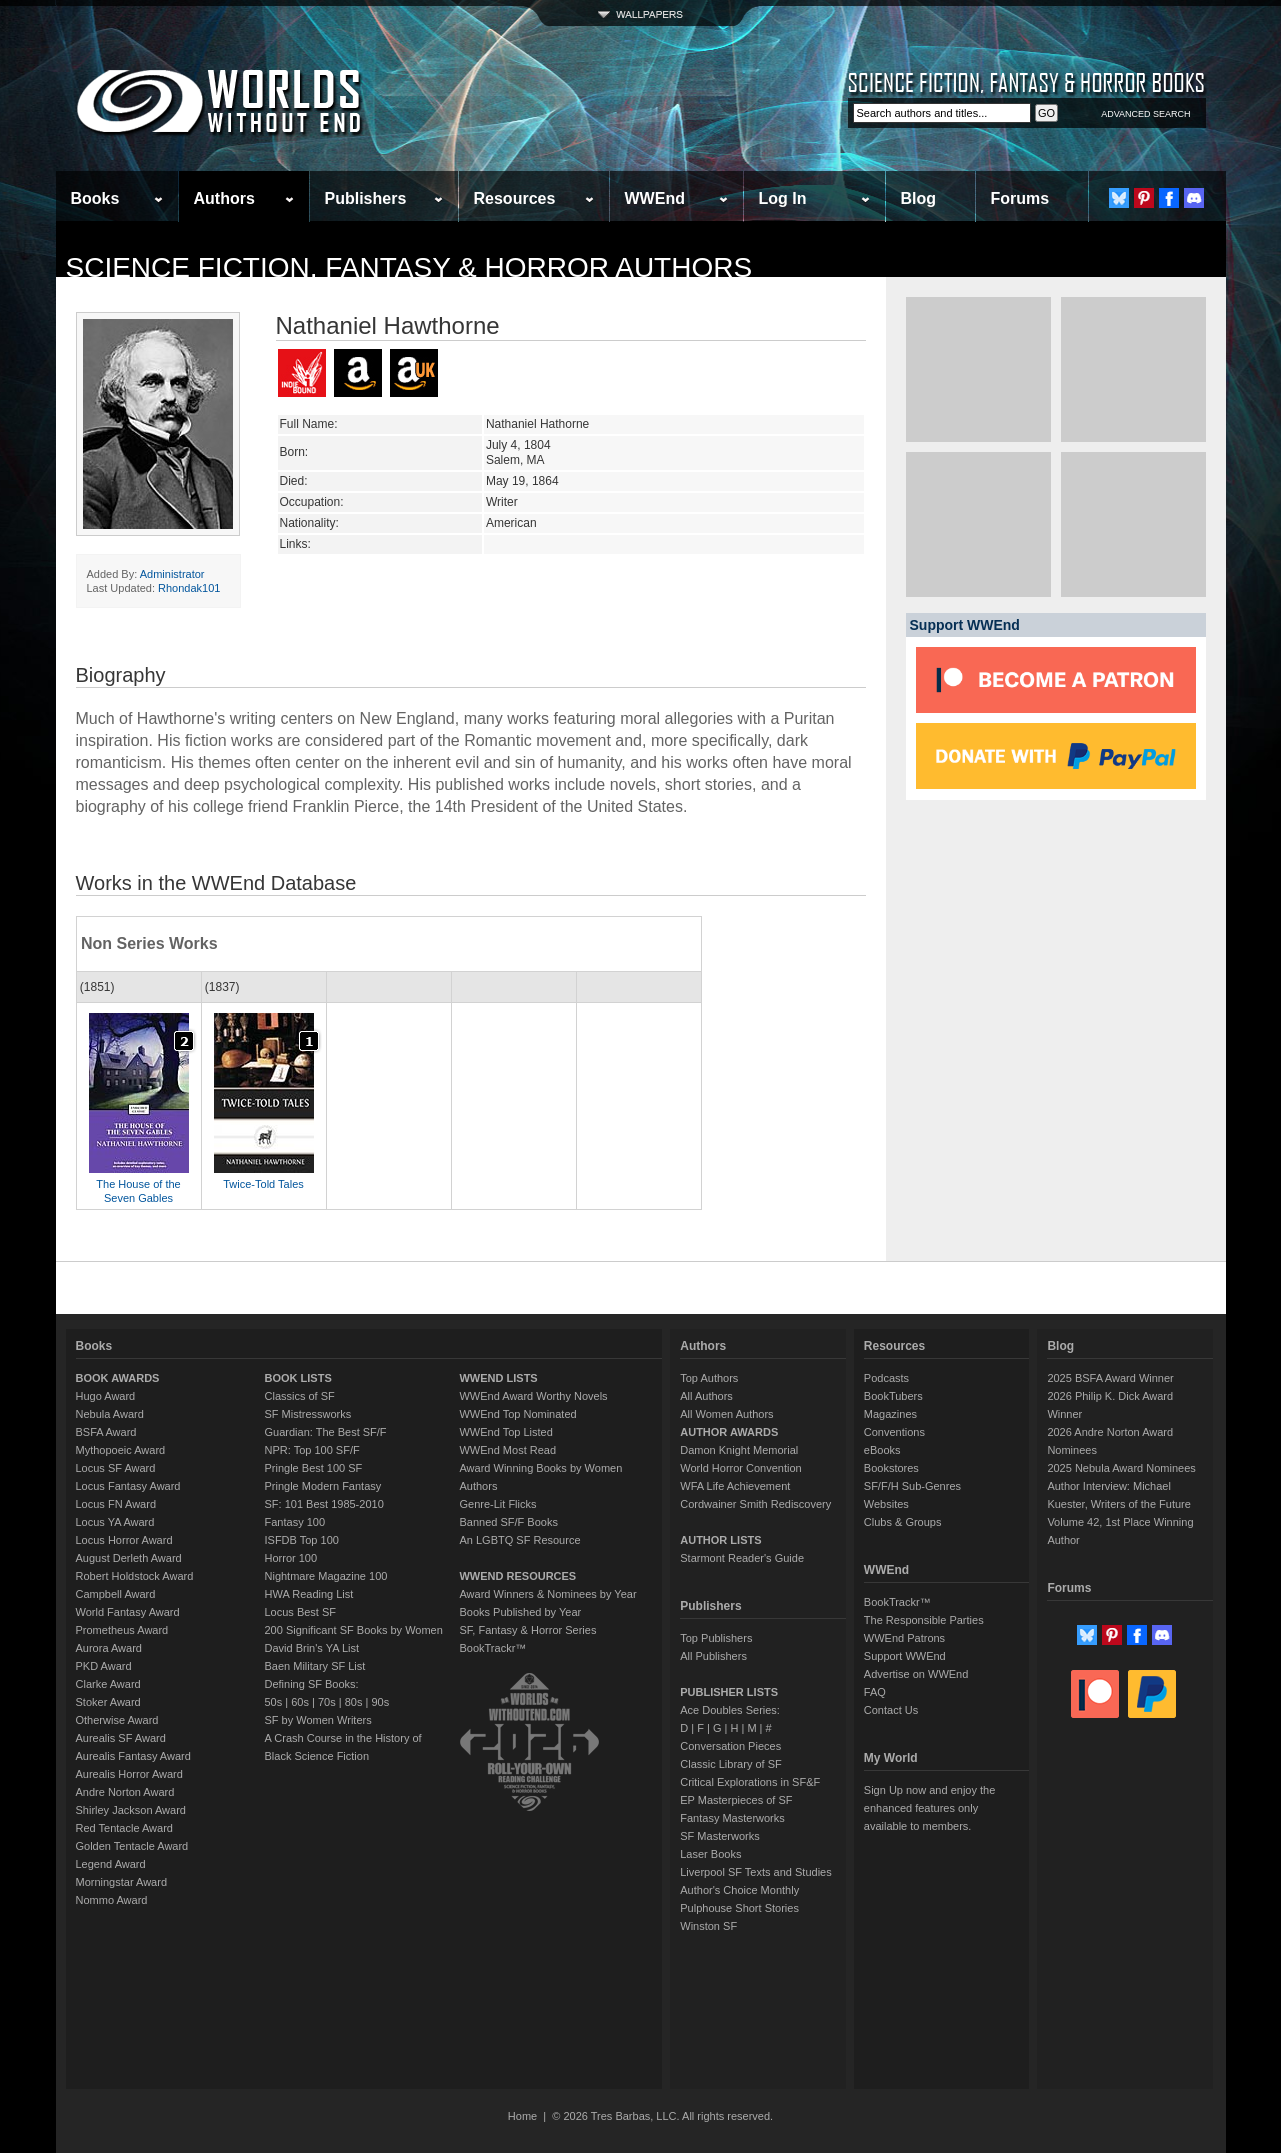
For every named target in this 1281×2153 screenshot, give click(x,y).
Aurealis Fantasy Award (133, 1756)
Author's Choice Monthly (739, 1890)
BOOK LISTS (298, 1378)
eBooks (882, 1450)
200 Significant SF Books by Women (354, 1630)
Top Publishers (716, 1638)
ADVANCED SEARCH (1145, 114)
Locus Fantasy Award (128, 1486)
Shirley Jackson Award (131, 1810)
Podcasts (886, 1378)
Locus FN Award (116, 1504)
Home (522, 2116)
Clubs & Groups (903, 1522)
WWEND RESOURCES (517, 1576)
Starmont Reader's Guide (742, 1558)
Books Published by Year (520, 1612)
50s (274, 1702)
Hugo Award (106, 1396)
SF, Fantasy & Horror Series (527, 1630)
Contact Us (891, 1710)
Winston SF (708, 1926)
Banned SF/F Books (508, 1522)
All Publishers (713, 1656)
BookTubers (893, 1396)
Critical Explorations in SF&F (750, 1782)
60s (300, 1702)
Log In (783, 198)
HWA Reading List (309, 1594)
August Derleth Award (129, 1558)
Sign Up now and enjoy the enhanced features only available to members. (929, 1808)
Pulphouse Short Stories (739, 1908)
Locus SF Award (116, 1468)
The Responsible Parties (924, 1620)
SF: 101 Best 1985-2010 (324, 1504)
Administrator (172, 574)
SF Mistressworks (308, 1414)
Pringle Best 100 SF (314, 1468)
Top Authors (709, 1378)
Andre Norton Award (125, 1792)
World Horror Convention (740, 1468)
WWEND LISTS (498, 1378)
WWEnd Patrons (904, 1638)
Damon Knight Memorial (739, 1450)
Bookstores (891, 1468)
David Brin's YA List (312, 1648)
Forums (1020, 198)
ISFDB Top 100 (302, 1540)
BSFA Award (106, 1432)
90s (380, 1702)
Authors (224, 198)
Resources (515, 198)
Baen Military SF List (315, 1666)
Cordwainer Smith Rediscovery (755, 1504)
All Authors (706, 1396)
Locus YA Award (115, 1522)
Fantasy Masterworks (732, 1818)
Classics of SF (300, 1396)
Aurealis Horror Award (129, 1774)
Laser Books (710, 1854)
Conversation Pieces (730, 1746)
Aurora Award (109, 1648)
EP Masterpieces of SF (736, 1800)
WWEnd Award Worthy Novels (533, 1396)
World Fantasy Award (128, 1612)
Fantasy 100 (295, 1522)
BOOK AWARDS (118, 1378)
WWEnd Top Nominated (517, 1414)
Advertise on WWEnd (916, 1674)
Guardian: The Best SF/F (326, 1432)
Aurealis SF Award (121, 1738)
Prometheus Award (122, 1630)
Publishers (366, 198)
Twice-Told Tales (263, 1184)
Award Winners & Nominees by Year (547, 1594)
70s (327, 1702)
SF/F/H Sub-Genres (912, 1486)
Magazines (890, 1414)
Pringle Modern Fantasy (323, 1486)
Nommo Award (112, 1900)
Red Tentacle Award (124, 1828)
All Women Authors (726, 1414)
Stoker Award (108, 1702)
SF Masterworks (719, 1836)
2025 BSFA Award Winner (1110, 1378)
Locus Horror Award (124, 1540)
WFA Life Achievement (735, 1486)
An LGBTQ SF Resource (519, 1540)
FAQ (875, 1692)
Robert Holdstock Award (135, 1576)
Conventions (894, 1432)
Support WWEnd (905, 1656)
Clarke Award (108, 1684)
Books (95, 198)
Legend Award (111, 1864)
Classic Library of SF (730, 1764)
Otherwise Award (117, 1720)
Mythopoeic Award (121, 1450)
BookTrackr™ (492, 1648)
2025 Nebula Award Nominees (1121, 1468)
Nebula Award (110, 1414)
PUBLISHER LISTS (729, 1692)
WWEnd (655, 198)
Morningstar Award (122, 1882)
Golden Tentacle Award (132, 1846)
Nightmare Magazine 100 (326, 1576)
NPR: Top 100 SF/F (312, 1450)
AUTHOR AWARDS (729, 1432)
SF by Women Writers (318, 1720)
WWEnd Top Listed (505, 1432)
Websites (886, 1504)
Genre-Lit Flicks (497, 1504)
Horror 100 (291, 1558)
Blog (919, 198)
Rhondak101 (189, 588)
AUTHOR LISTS (720, 1540)
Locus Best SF (301, 1612)
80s (354, 1702)
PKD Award (104, 1666)
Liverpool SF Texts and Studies (755, 1872)
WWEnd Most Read (507, 1450)
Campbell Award (116, 1594)
